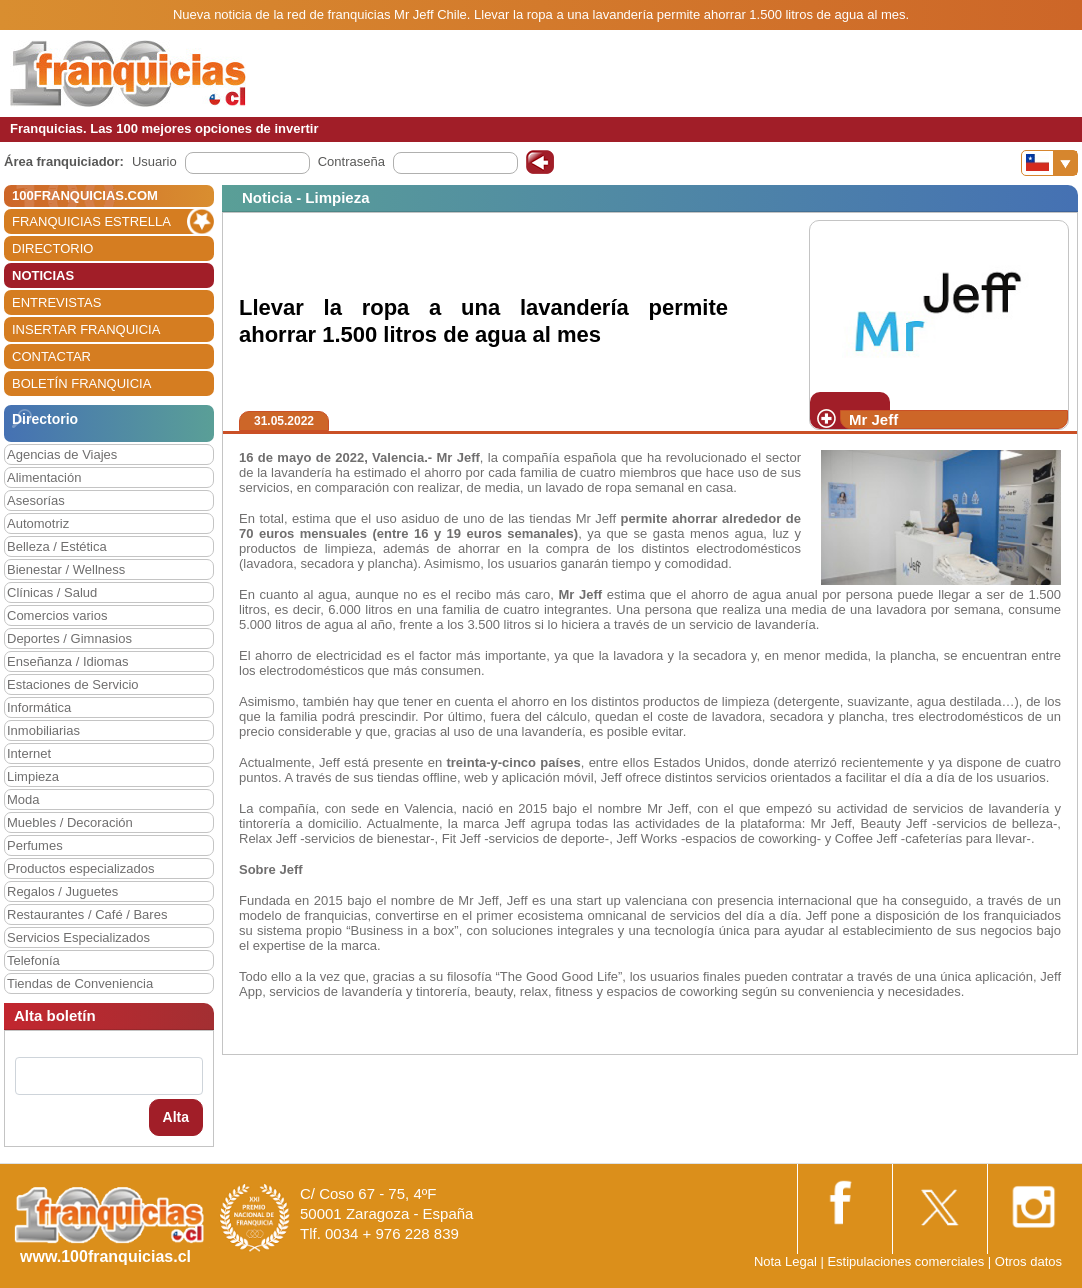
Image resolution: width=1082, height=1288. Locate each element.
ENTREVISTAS (56, 302)
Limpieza (33, 776)
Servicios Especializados (78, 937)
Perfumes (35, 845)
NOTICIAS (43, 275)
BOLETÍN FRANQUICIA (81, 383)
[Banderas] (1049, 163)
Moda (23, 799)
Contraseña (351, 161)
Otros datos (1028, 1261)
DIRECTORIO (52, 248)
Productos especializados (80, 868)
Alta (176, 1117)
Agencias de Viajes (62, 454)
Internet (29, 753)
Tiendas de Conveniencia (80, 983)
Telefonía (33, 960)
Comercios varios (57, 615)
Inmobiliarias (43, 730)
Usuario (154, 161)
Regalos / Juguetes (62, 891)
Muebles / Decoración (70, 822)
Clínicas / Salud (52, 592)
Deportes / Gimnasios (69, 638)
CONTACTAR (51, 356)
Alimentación (44, 477)
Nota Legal (785, 1261)
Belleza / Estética (57, 546)
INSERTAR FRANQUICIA (86, 329)
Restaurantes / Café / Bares (87, 914)
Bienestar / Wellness (66, 569)
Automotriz (38, 523)
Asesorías (36, 500)
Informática (39, 707)
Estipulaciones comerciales (907, 1261)
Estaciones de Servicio (73, 684)
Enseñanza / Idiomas (67, 661)
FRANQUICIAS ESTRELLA (91, 221)
